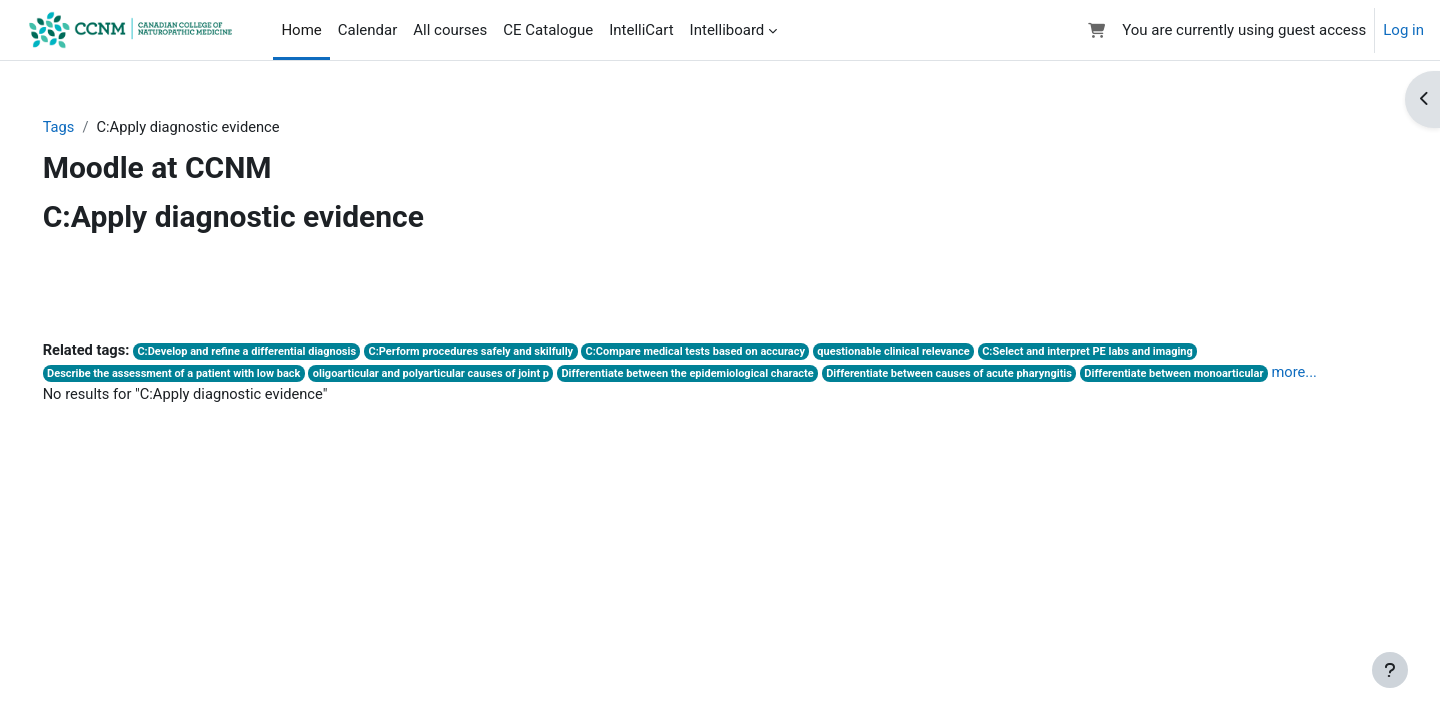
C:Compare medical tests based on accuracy (738, 352)
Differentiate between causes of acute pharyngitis (997, 375)
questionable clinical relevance (941, 352)
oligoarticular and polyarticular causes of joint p (468, 375)
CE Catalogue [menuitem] (548, 30)
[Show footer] (1390, 670)
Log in (1403, 30)
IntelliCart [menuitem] (641, 30)
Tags (87, 127)
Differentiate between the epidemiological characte (731, 375)
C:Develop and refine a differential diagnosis (280, 352)
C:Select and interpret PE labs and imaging (1139, 352)
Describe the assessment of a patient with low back (205, 375)
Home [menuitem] (301, 30)
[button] (1097, 30)
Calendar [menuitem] (368, 30)
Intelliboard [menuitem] (727, 30)
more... (94, 396)
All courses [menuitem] (450, 30)
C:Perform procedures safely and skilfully (508, 352)
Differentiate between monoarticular (1228, 375)
